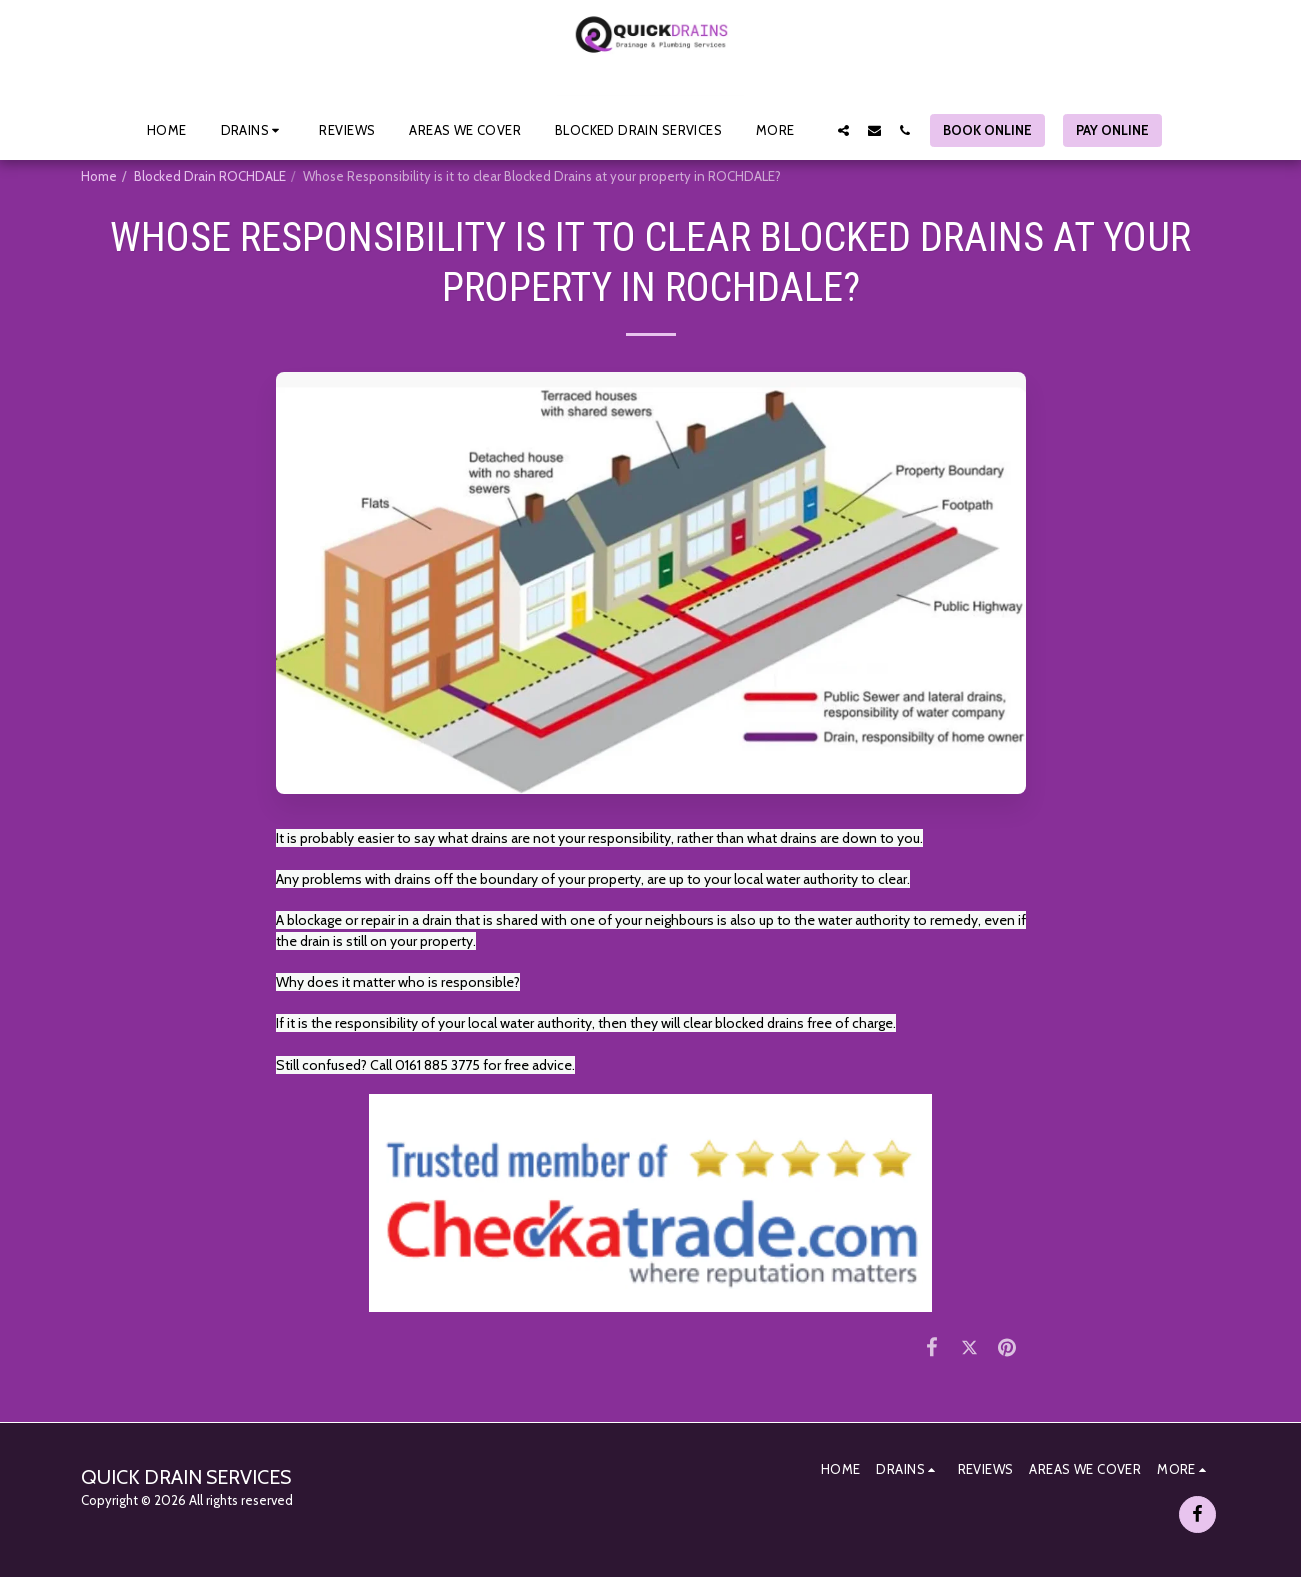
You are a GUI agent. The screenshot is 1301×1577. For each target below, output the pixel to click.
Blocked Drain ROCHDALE (210, 176)
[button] (253, 130)
